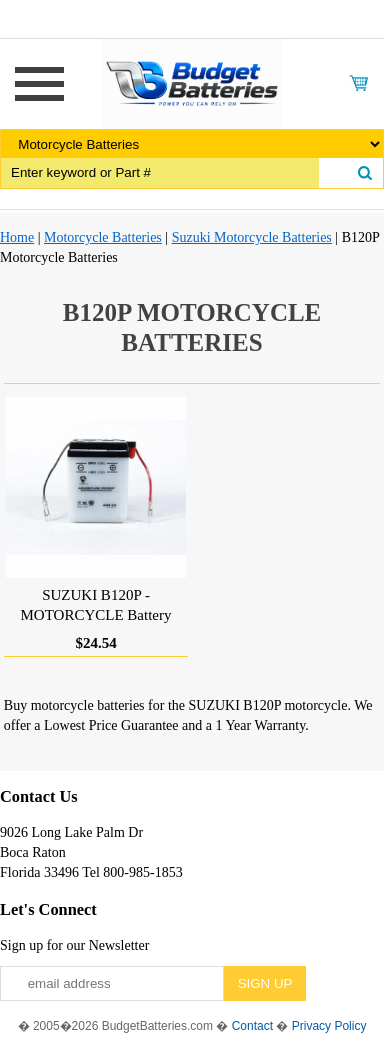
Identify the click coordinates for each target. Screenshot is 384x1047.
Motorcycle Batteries (103, 237)
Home (17, 237)
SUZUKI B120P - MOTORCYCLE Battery (96, 605)
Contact (252, 1026)
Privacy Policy (329, 1026)
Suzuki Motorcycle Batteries (252, 237)
